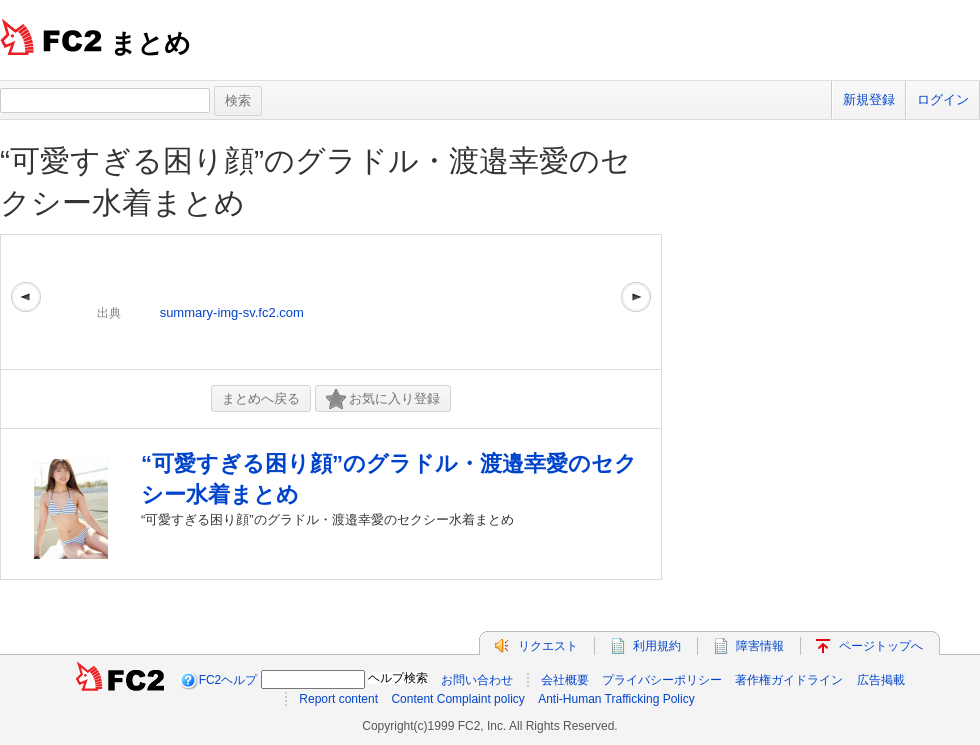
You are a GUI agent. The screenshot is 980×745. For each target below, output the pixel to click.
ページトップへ (881, 646)
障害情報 (760, 646)
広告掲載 (881, 680)
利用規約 (657, 646)
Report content (338, 699)
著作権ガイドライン (789, 680)
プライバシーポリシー (662, 680)
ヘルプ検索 (398, 678)
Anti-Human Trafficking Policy (616, 699)
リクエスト (548, 646)
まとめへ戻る (261, 398)
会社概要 (565, 680)
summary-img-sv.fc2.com (232, 312)
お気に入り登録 (383, 399)
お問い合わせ (477, 680)
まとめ (150, 43)
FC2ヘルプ (228, 680)
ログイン (943, 99)
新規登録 (869, 99)
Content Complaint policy (457, 699)
